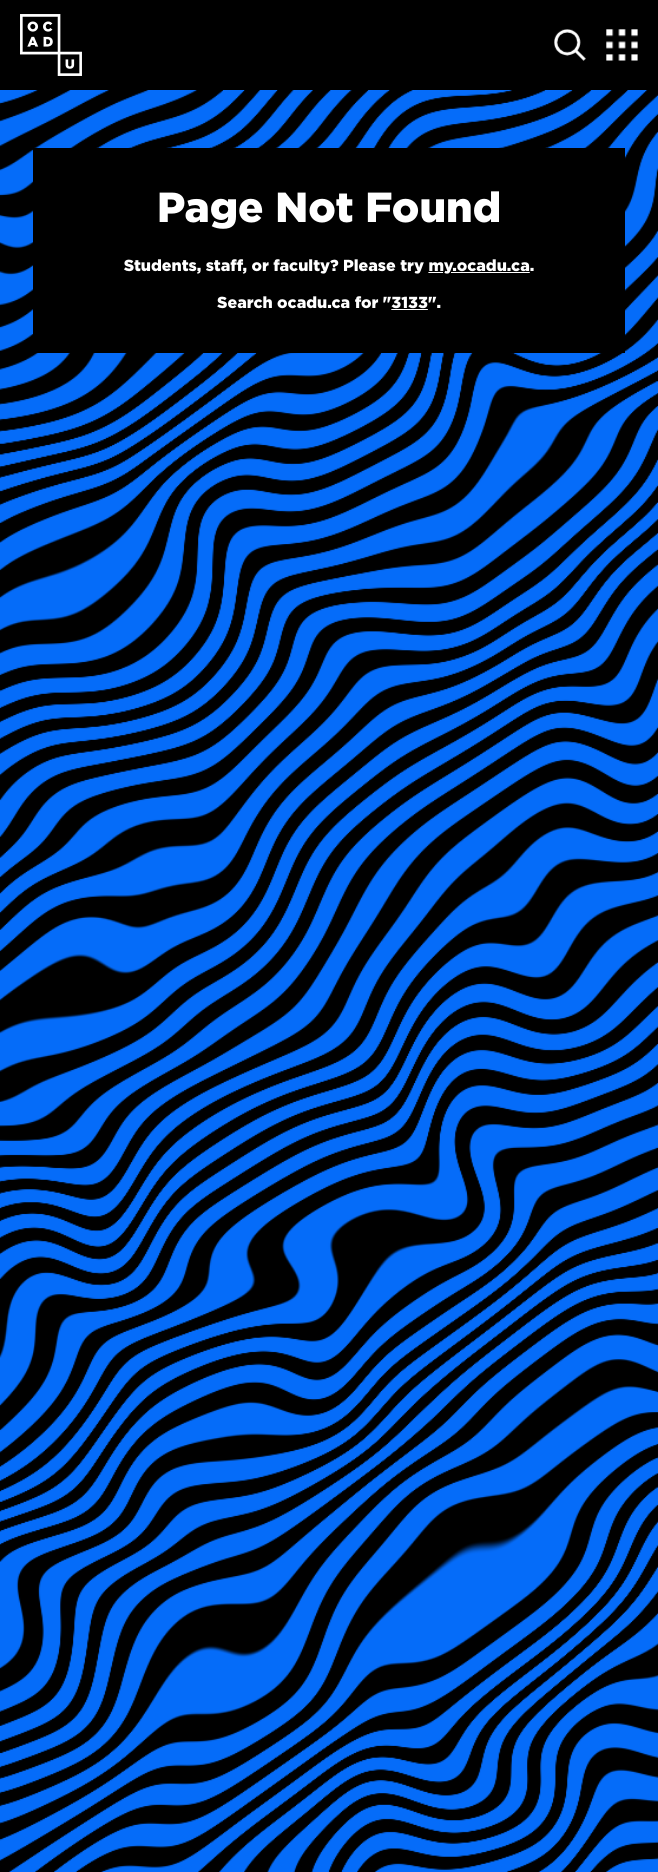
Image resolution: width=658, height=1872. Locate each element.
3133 (409, 303)
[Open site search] (570, 45)
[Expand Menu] (622, 45)
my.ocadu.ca (478, 266)
